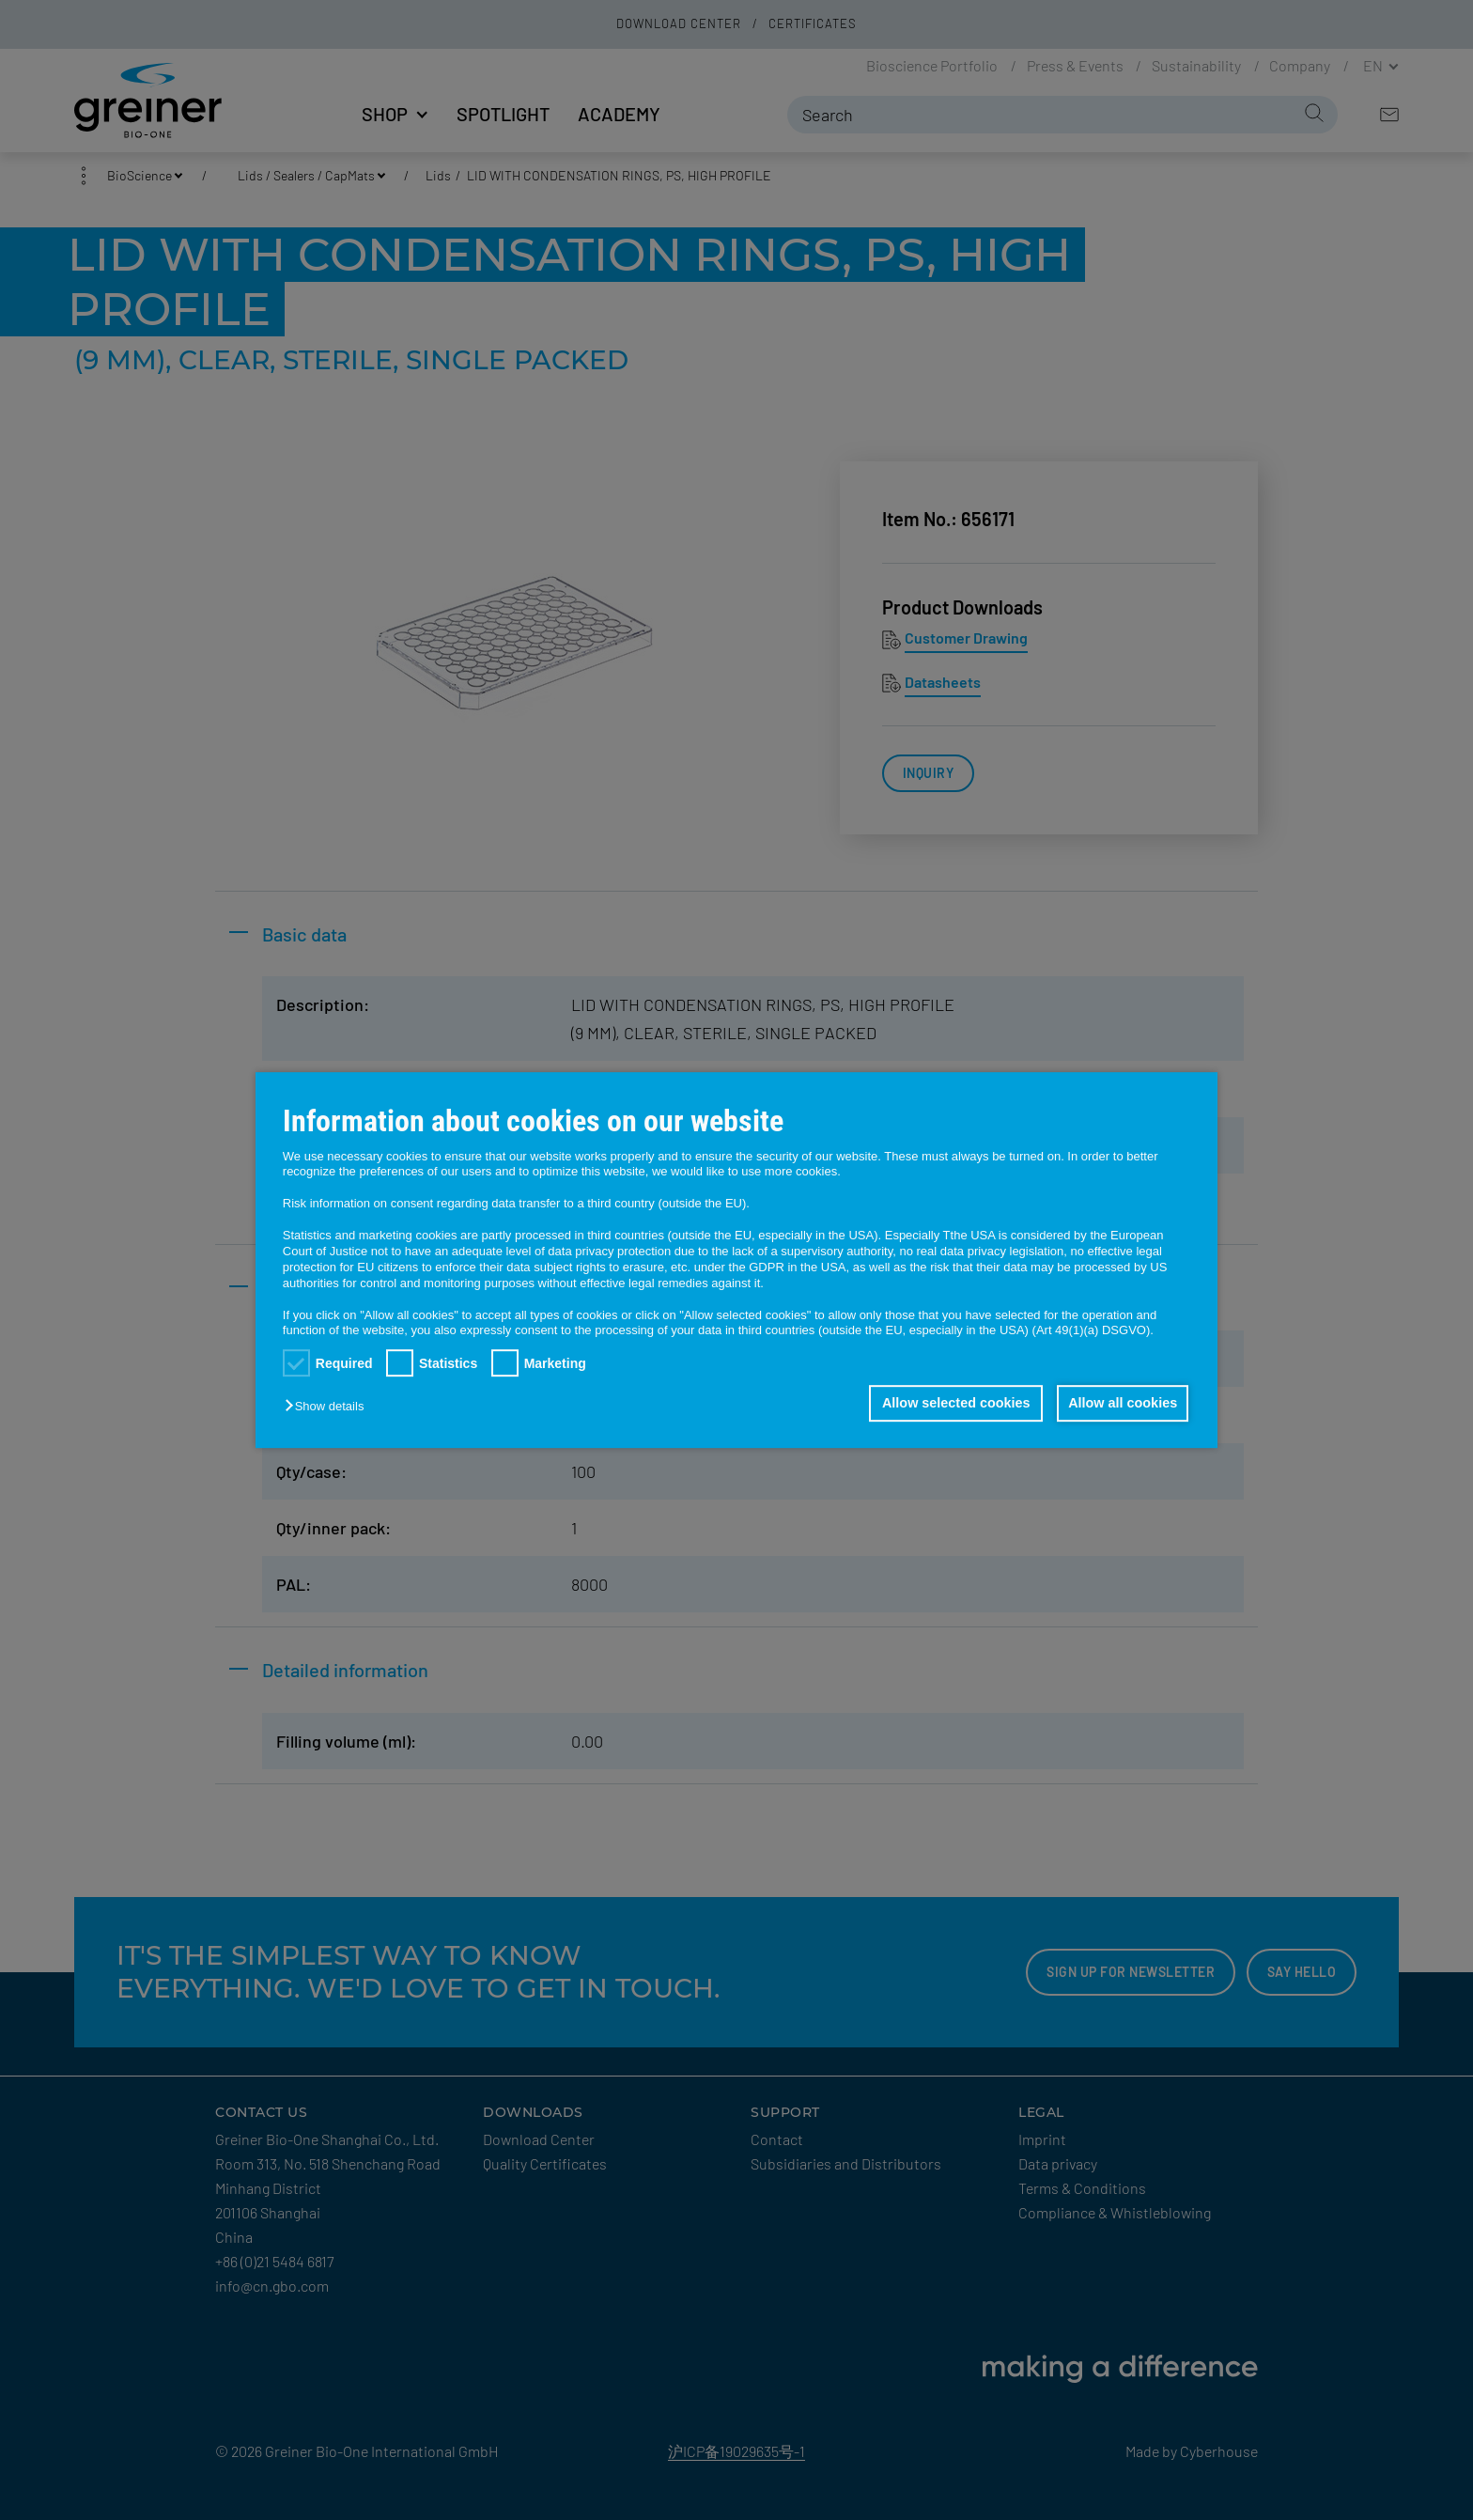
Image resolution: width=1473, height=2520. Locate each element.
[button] (329, 1407)
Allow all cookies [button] (1121, 1403)
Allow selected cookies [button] (952, 1403)
